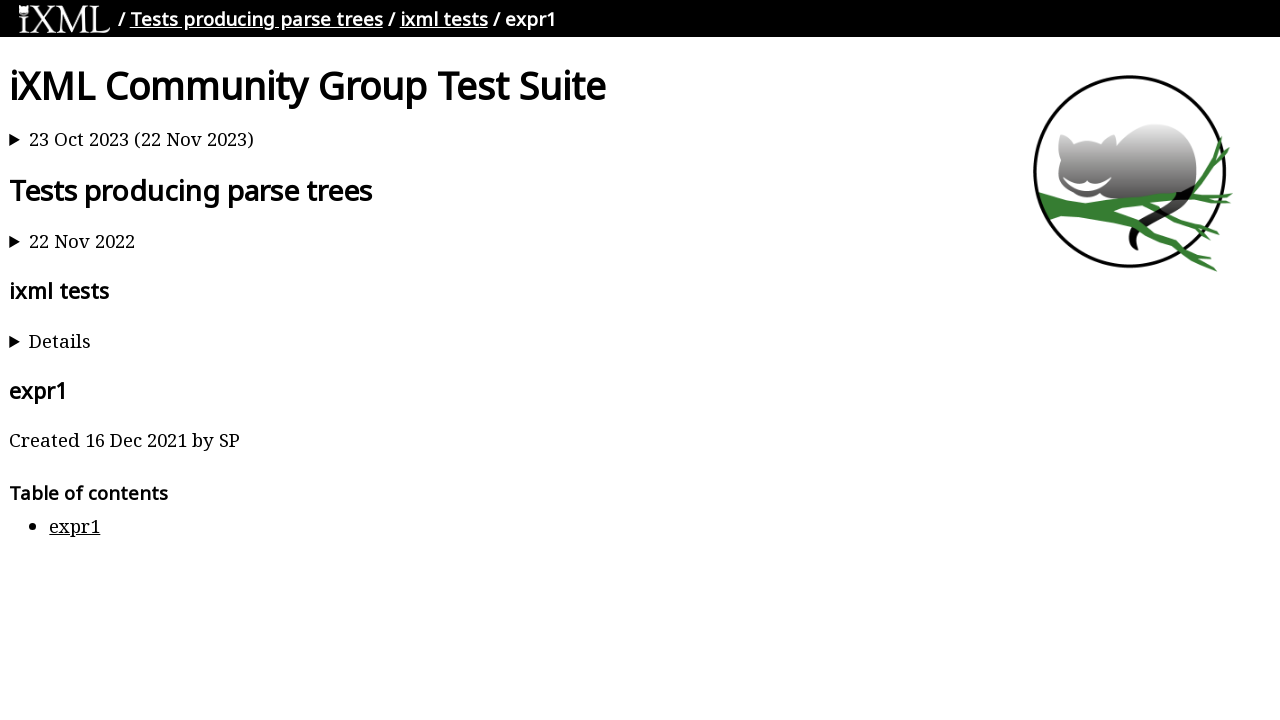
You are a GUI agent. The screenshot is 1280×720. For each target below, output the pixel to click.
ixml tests (444, 18)
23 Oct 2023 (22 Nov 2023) (141, 138)
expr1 (74, 525)
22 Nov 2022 (82, 240)
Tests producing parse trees (256, 18)
